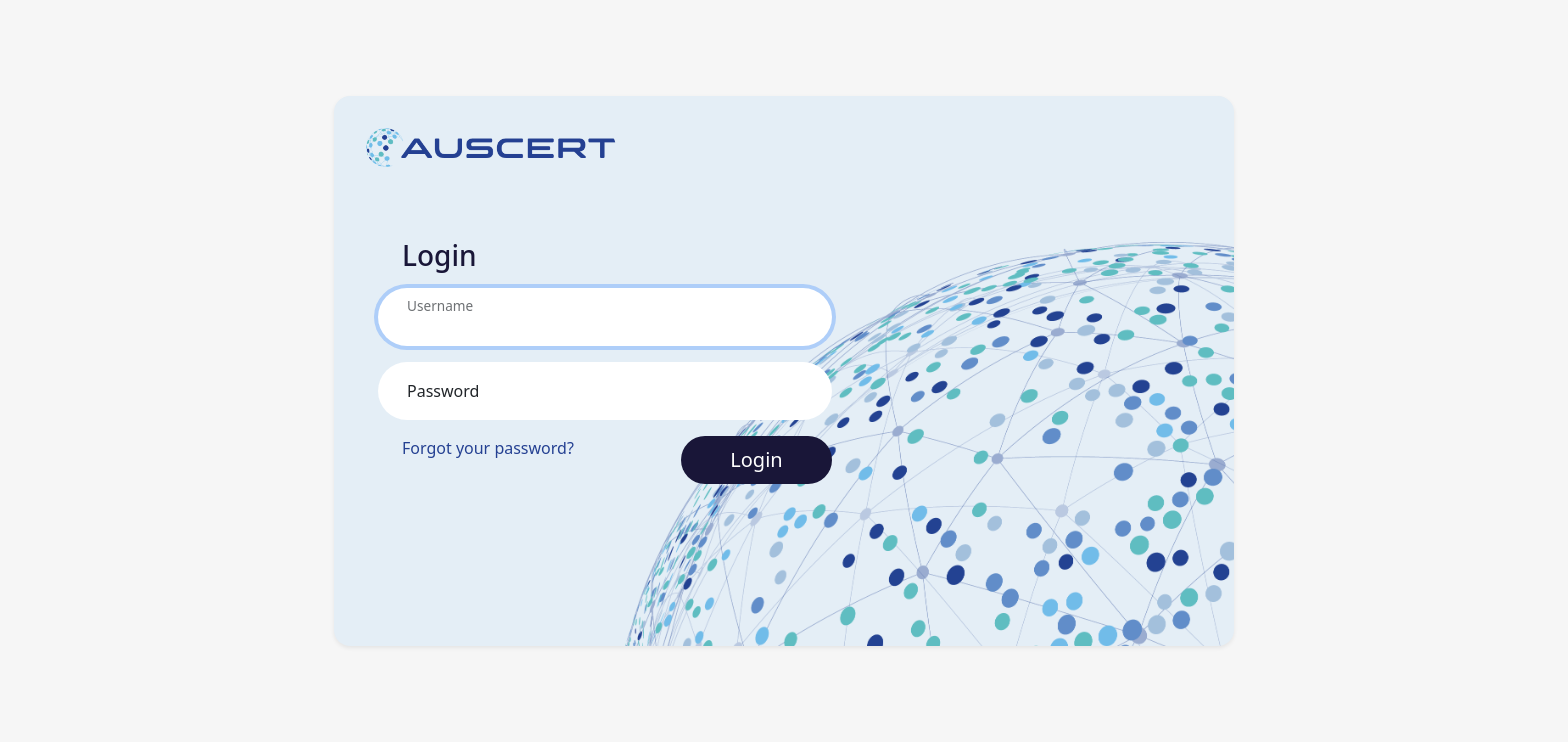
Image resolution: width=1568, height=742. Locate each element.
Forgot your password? (488, 448)
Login (756, 459)
